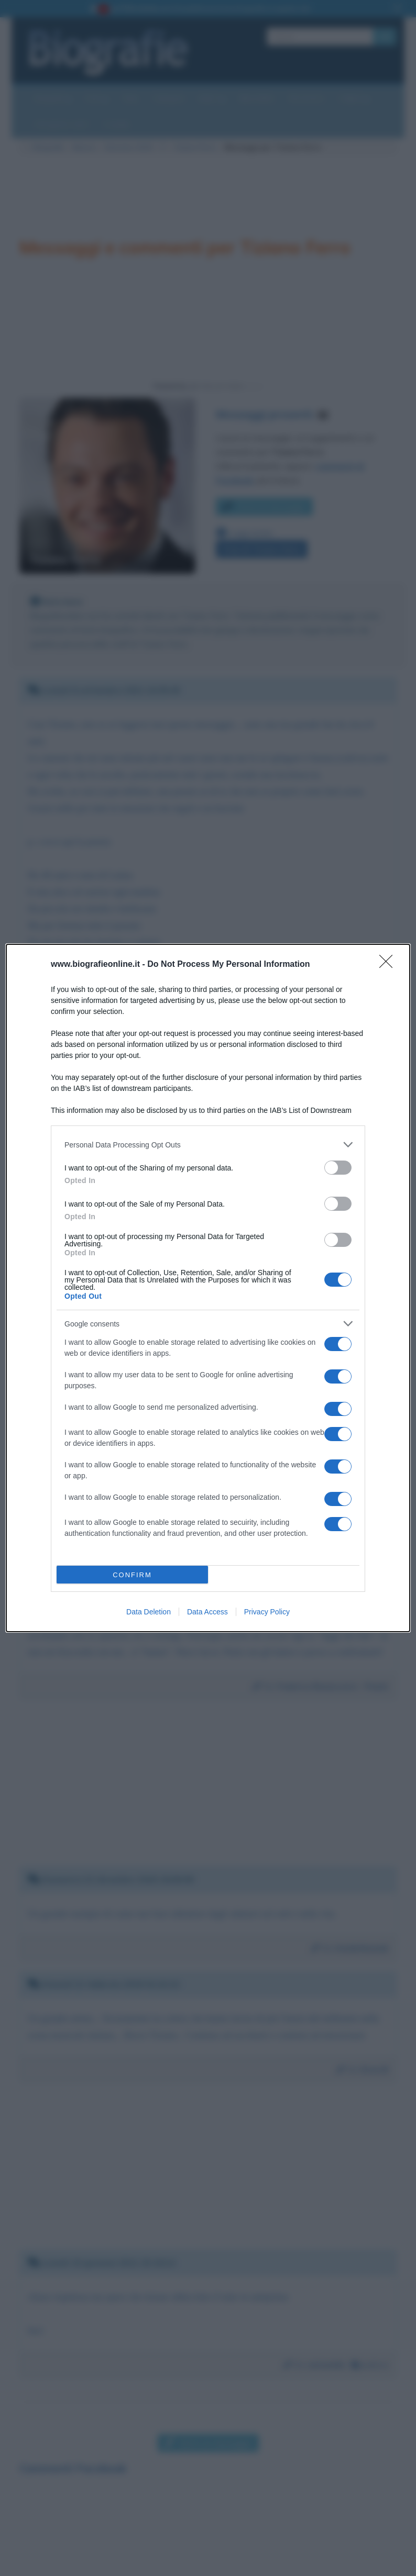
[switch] (338, 1168)
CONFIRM (132, 1575)
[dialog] (208, 1288)
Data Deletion (148, 1612)
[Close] (389, 965)
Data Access (207, 1612)
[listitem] (208, 1144)
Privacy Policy (267, 1612)
